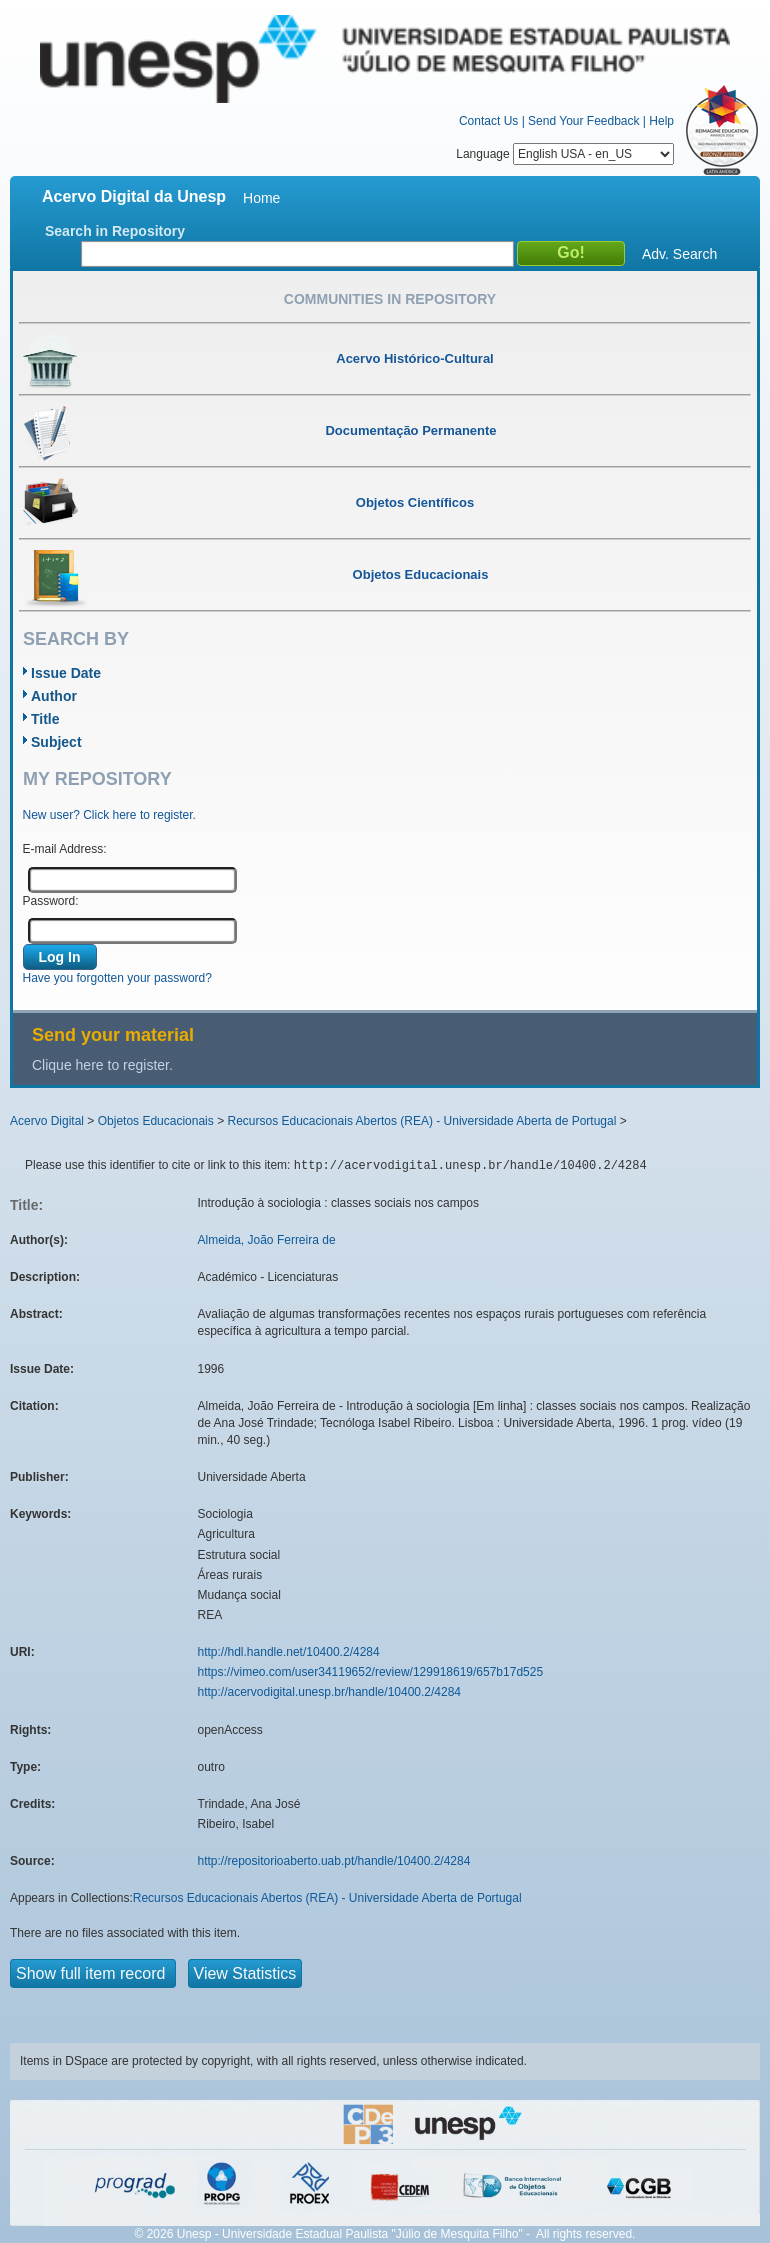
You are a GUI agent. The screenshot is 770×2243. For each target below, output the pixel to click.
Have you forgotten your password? (117, 978)
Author (54, 696)
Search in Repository (115, 231)
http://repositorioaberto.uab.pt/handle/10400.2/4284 (334, 1861)
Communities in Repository (390, 299)
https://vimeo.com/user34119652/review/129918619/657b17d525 (371, 1672)
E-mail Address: (65, 849)
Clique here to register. (102, 1065)
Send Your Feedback (583, 121)
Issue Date (66, 673)
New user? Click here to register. (109, 815)
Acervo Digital (47, 1121)
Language (565, 154)
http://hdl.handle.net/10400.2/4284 (289, 1652)
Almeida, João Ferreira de (267, 1240)
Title (45, 719)
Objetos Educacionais (156, 1121)
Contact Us (488, 121)
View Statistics (245, 1973)
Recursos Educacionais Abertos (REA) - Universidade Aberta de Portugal (421, 1121)
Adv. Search (679, 254)
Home (261, 198)
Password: (51, 901)
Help (661, 121)
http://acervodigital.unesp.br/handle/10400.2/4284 (330, 1692)
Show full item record (93, 1973)
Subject (56, 742)
